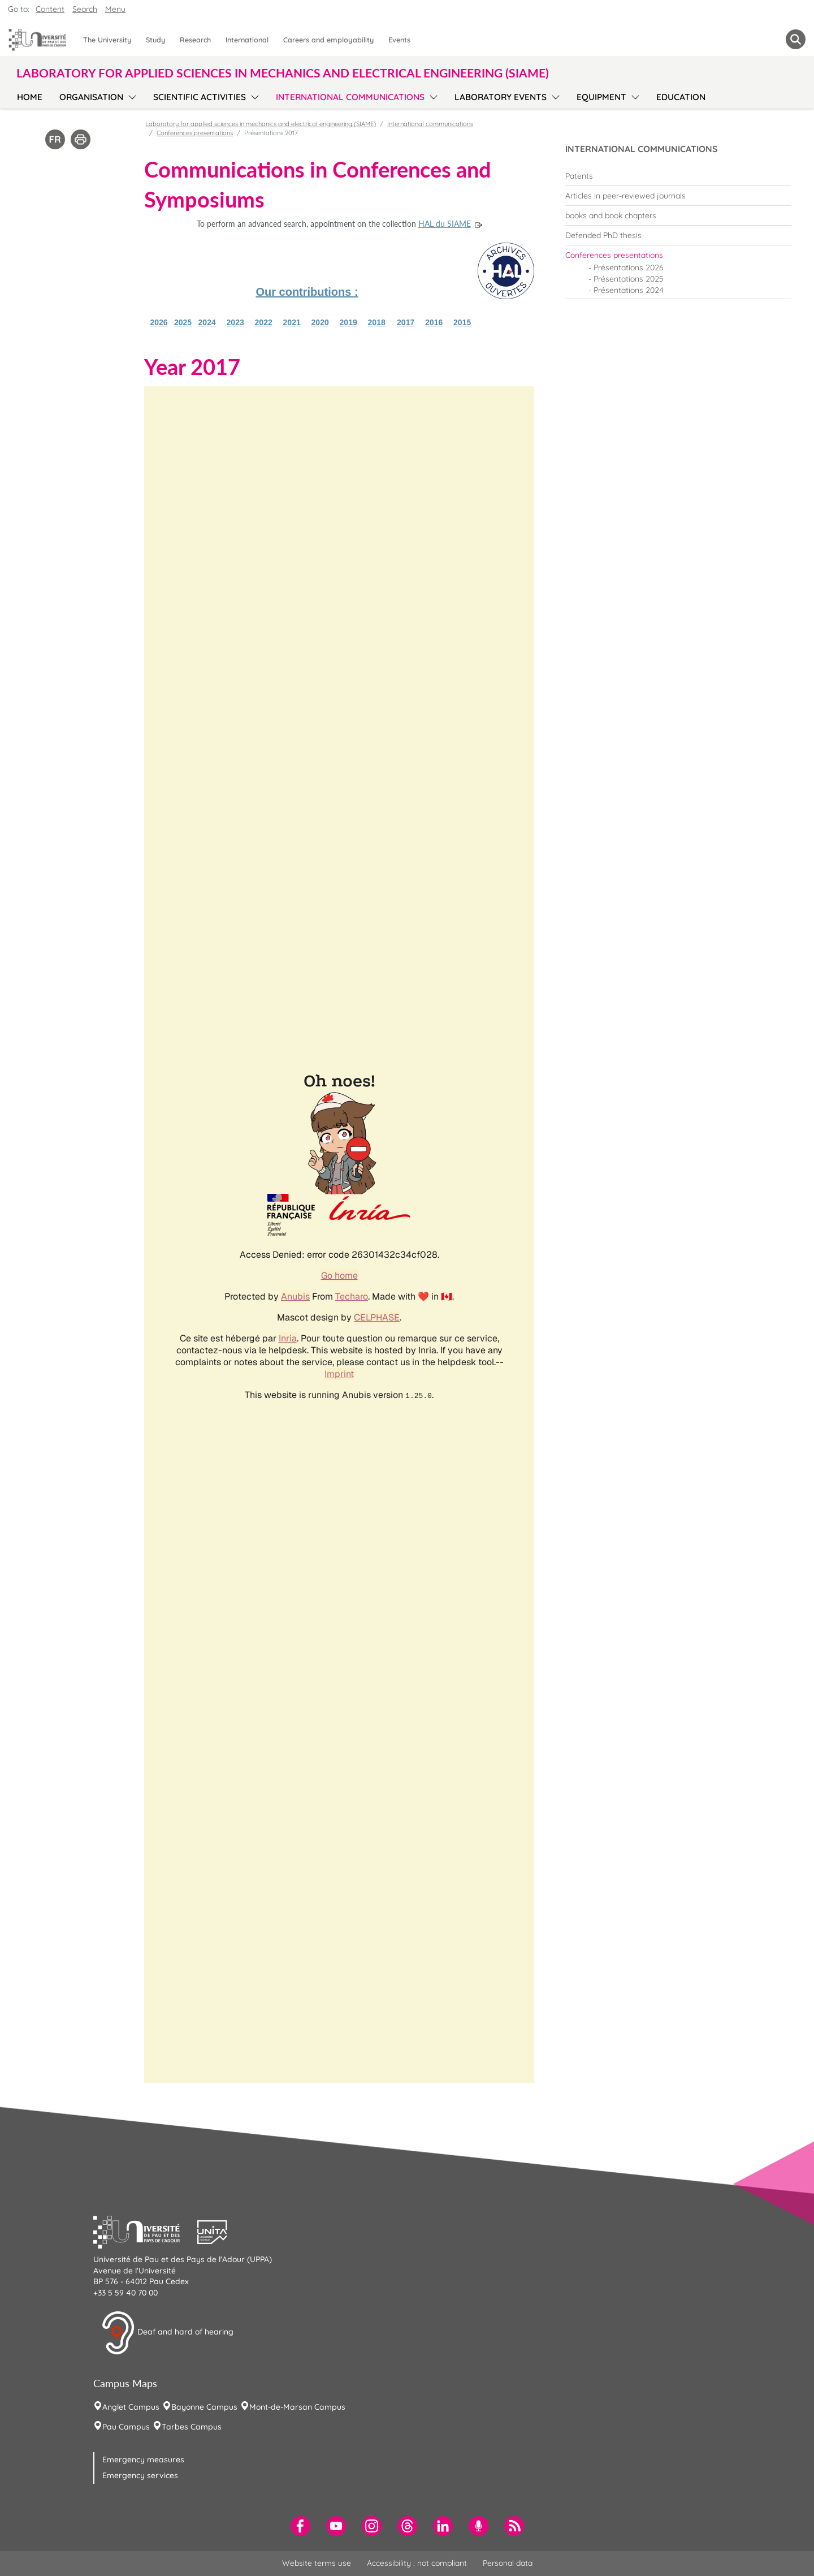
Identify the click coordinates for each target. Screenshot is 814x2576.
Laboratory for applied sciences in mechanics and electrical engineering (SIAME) (260, 124)
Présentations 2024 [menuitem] (629, 290)
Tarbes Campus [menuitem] (192, 2427)
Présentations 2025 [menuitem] (629, 279)
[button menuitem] (796, 39)
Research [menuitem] (195, 39)
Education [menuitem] (680, 97)
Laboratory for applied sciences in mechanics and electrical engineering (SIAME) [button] (282, 73)
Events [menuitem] (399, 39)
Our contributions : (307, 292)
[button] (145, 2231)
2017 (405, 322)
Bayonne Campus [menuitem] (204, 2407)
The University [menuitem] (107, 39)
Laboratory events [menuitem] (500, 97)
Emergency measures (143, 2459)
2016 (434, 322)
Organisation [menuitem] (91, 97)
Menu (115, 9)
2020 (320, 322)
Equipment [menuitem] (601, 97)
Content (50, 9)
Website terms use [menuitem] (316, 2563)
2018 (377, 322)
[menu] (130, 95)
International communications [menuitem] (350, 97)
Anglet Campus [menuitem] (130, 2407)
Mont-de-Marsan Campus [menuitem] (297, 2407)
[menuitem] (678, 176)
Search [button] (84, 9)
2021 (292, 322)
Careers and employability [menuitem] (328, 39)
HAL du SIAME (444, 223)
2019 (348, 322)
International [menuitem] (247, 39)
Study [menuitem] (155, 39)
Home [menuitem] (29, 97)
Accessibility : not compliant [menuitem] (417, 2563)
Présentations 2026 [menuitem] (629, 267)
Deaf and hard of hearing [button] (167, 2332)
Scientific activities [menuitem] (199, 97)
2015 (462, 322)
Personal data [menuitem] (507, 2563)
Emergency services (140, 2475)
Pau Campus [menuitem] (126, 2427)
